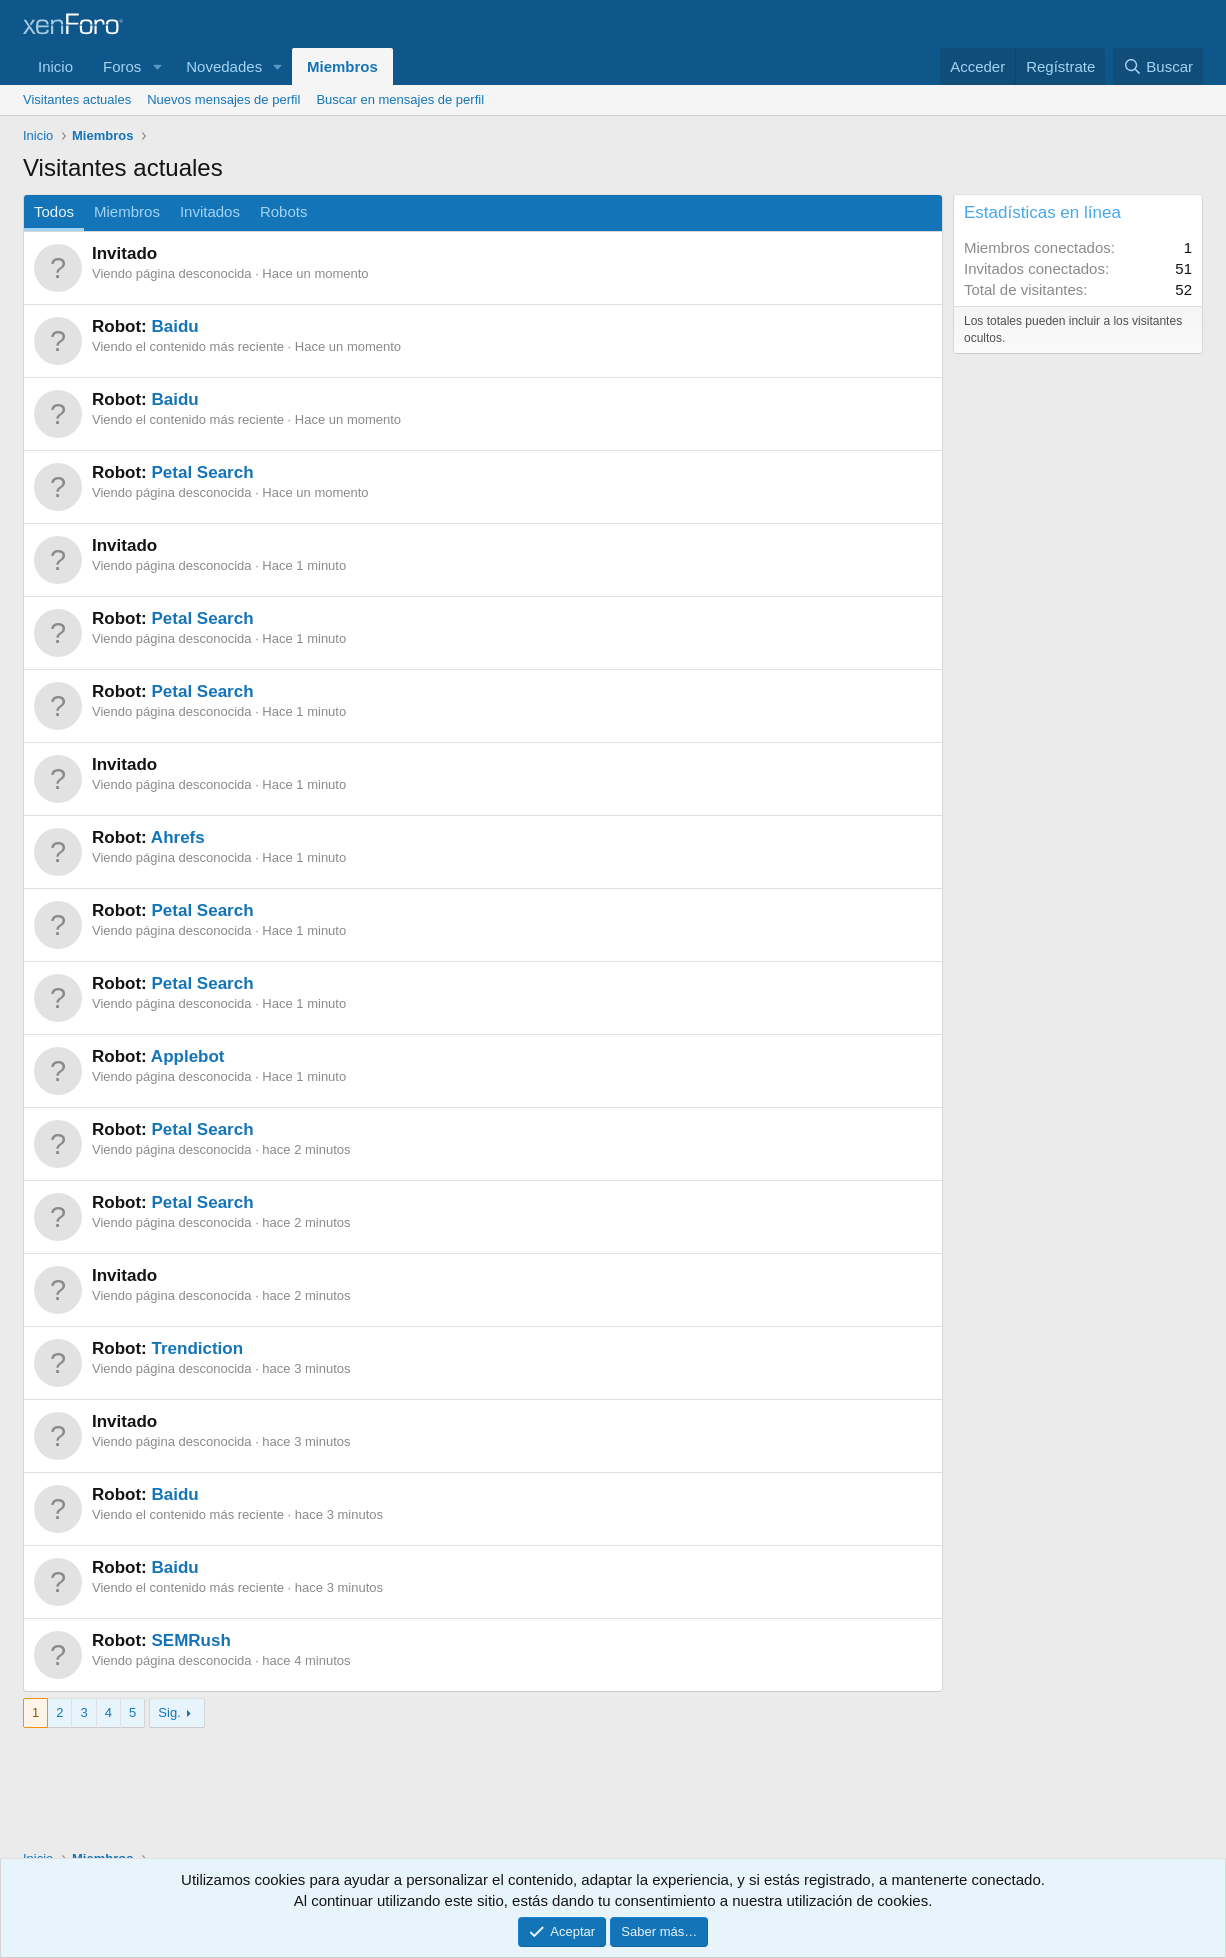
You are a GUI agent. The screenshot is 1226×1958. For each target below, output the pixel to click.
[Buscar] (1158, 66)
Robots (284, 211)
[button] (157, 66)
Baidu (174, 326)
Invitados (210, 211)
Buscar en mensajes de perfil (400, 99)
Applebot (188, 1056)
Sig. (169, 1712)
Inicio (55, 66)
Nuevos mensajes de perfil (223, 99)
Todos (54, 211)
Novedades (224, 66)
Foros (122, 66)
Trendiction (197, 1348)
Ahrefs (178, 837)
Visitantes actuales (77, 99)
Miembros (342, 66)
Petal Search (202, 472)
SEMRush (190, 1640)
